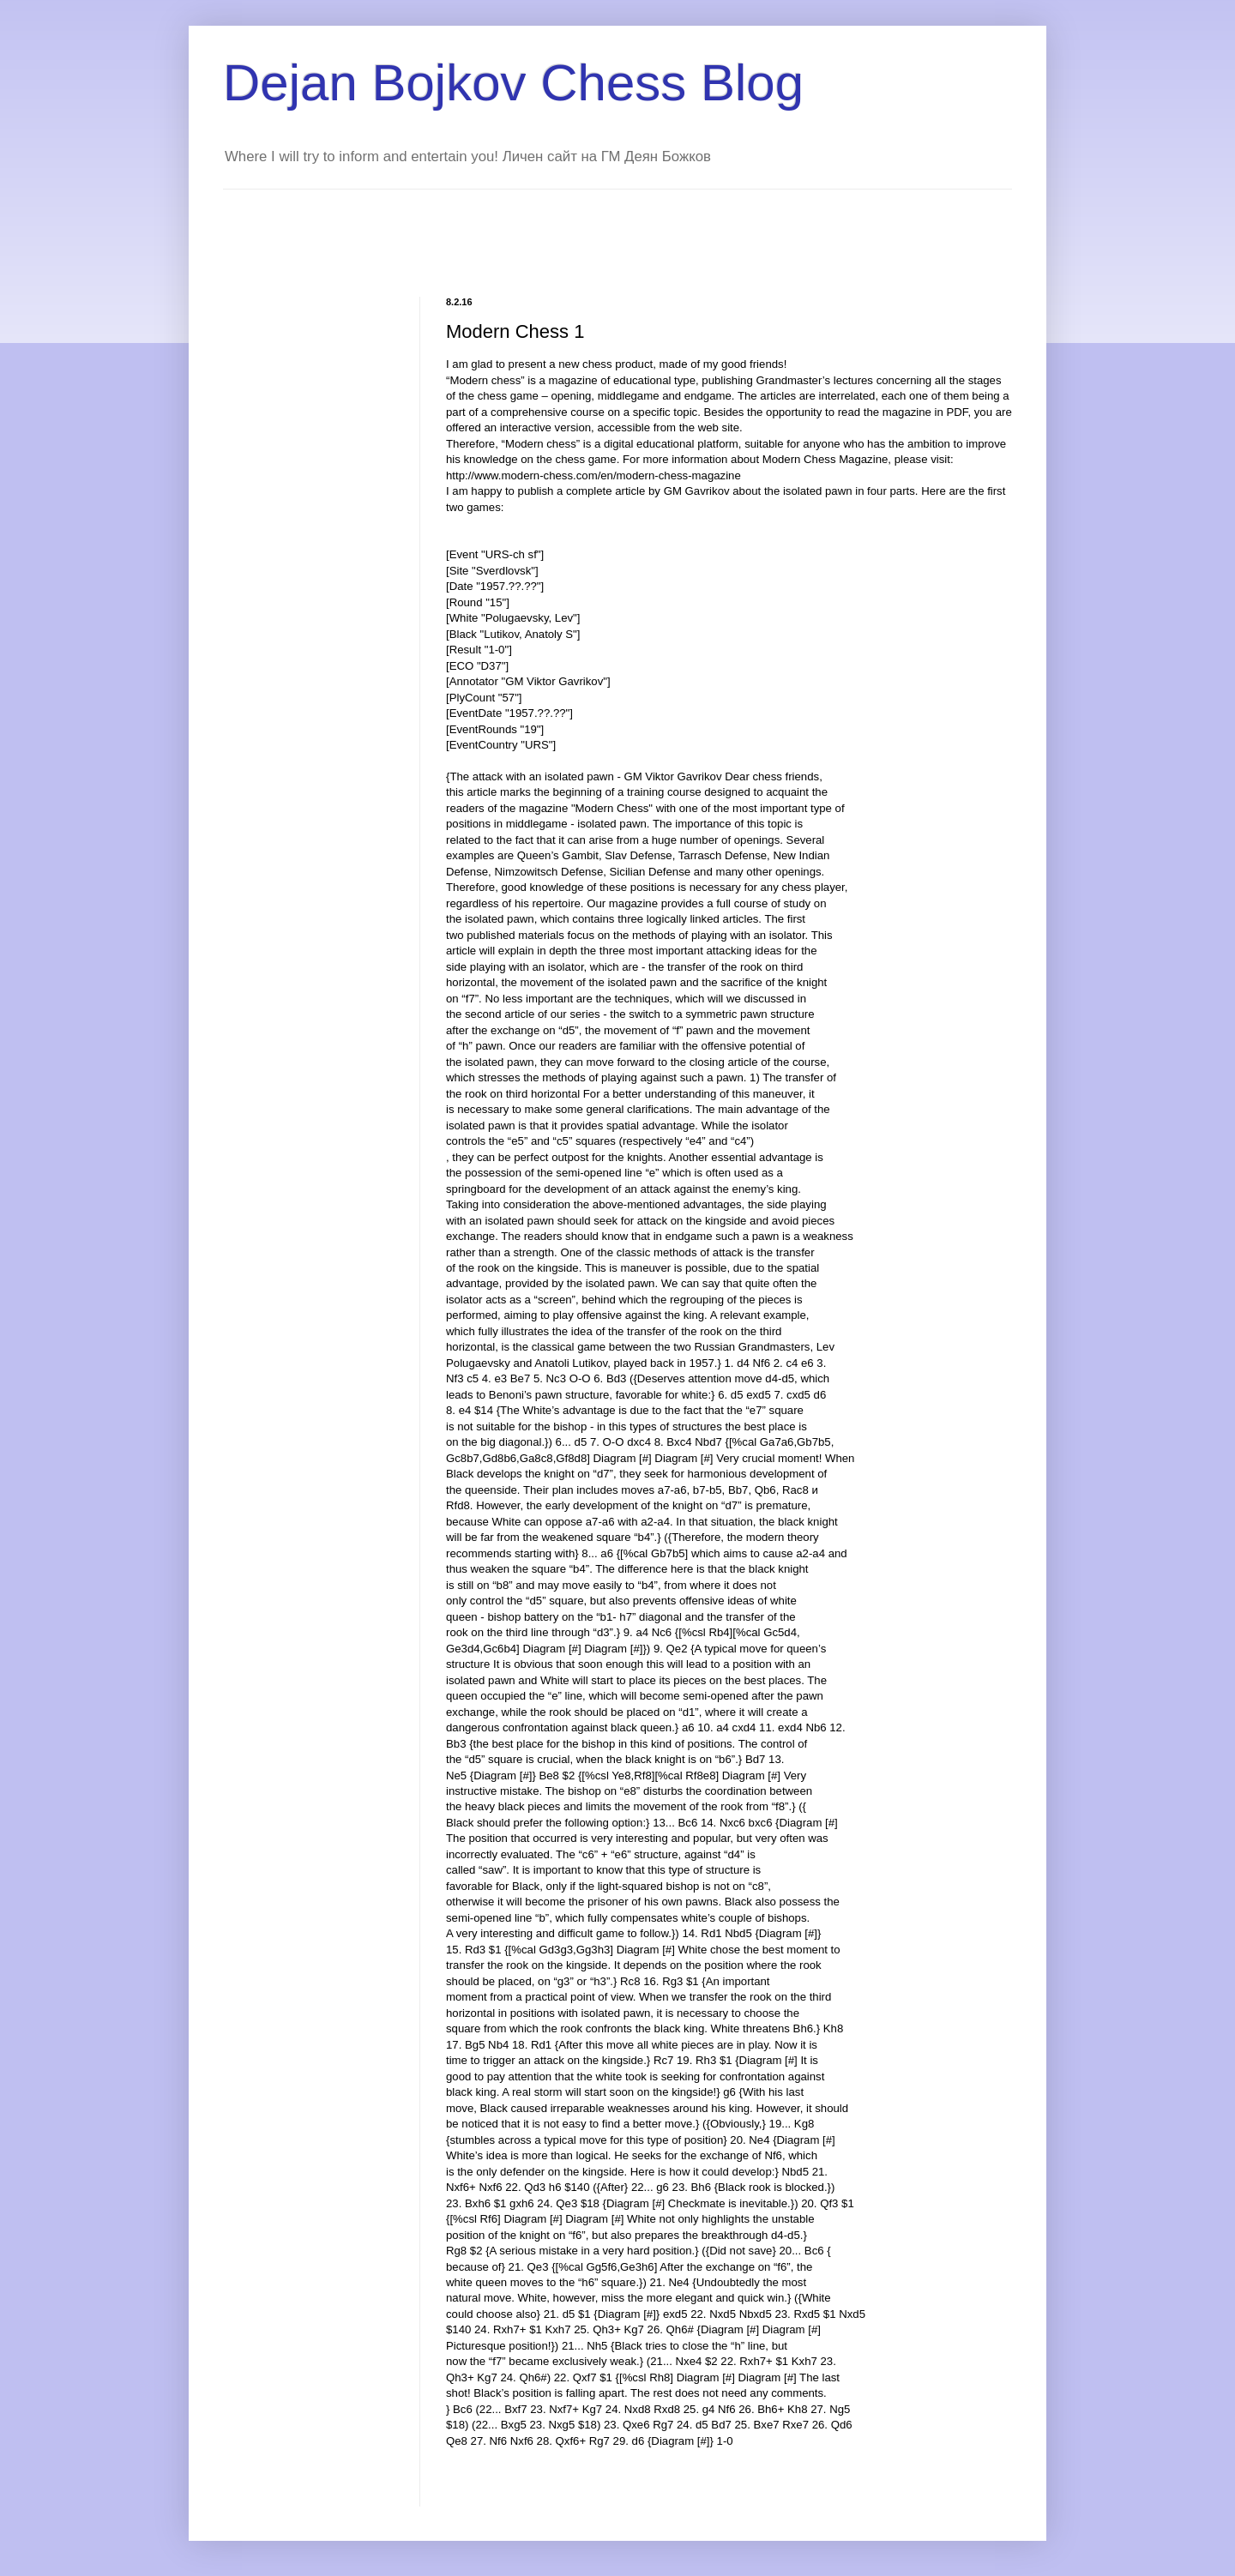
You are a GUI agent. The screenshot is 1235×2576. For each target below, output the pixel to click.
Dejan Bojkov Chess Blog (513, 82)
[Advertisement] (535, 228)
